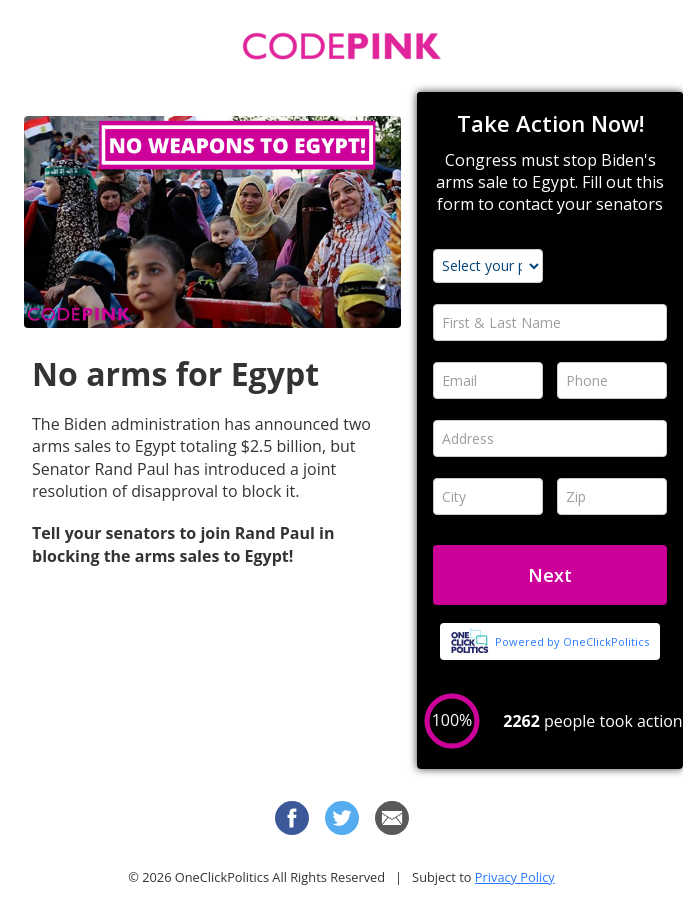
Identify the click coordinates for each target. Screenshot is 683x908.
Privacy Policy (515, 877)
